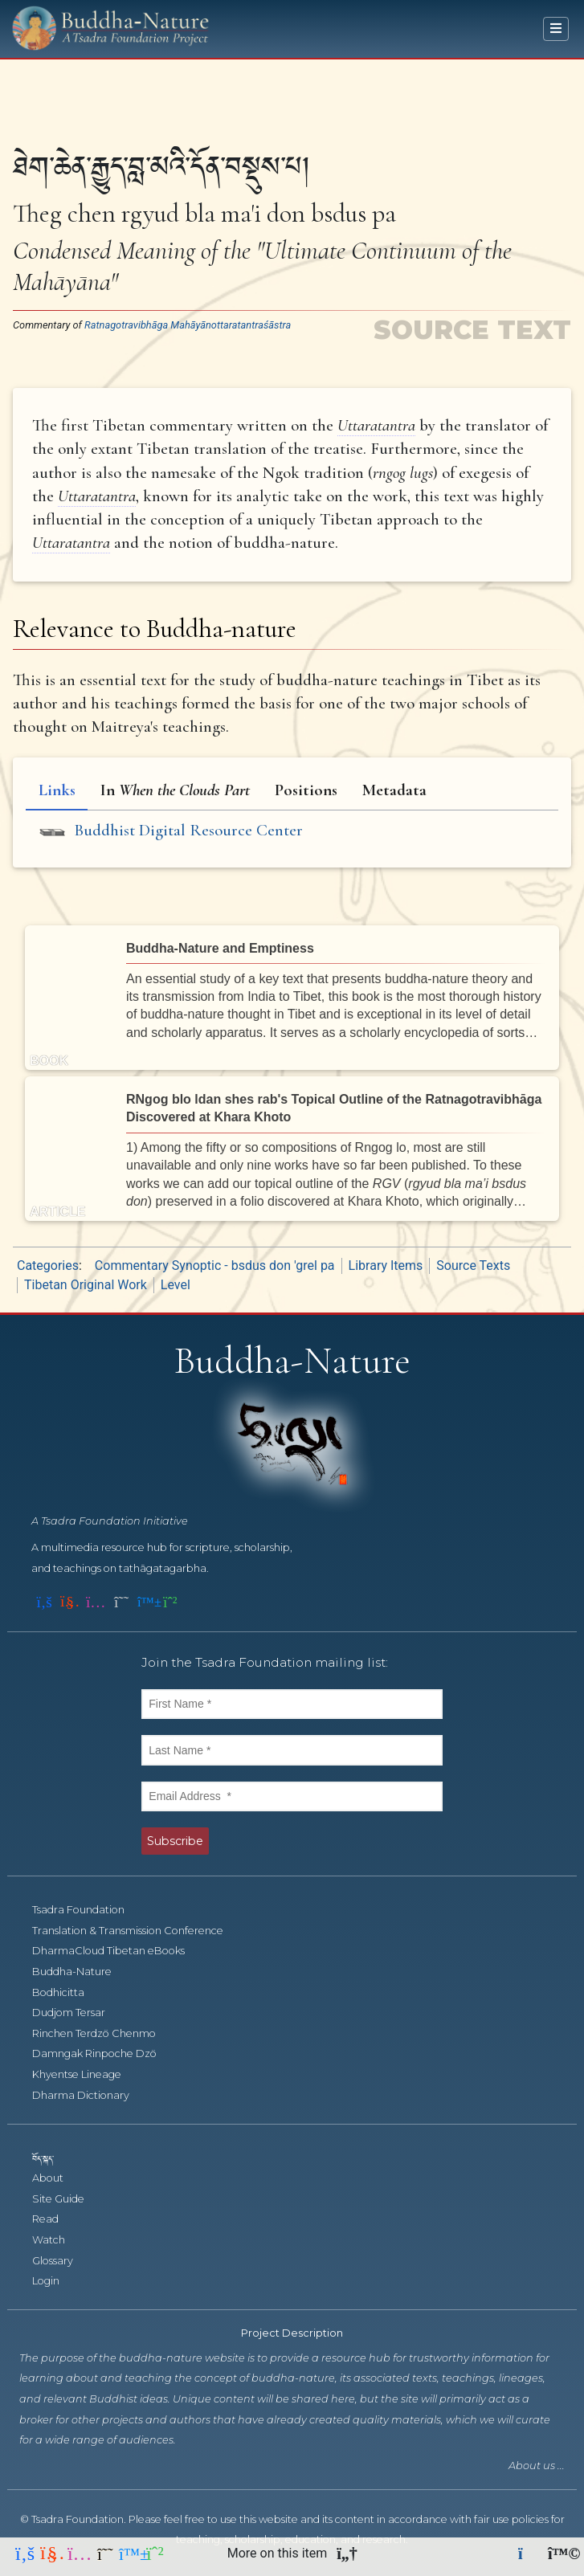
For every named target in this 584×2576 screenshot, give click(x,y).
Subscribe (175, 1841)
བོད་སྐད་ (50, 2158)
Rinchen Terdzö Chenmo (103, 2033)
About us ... (536, 2466)
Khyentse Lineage (85, 2074)
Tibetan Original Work (85, 1284)
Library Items (386, 1265)
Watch (57, 2240)
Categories (48, 1265)
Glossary (61, 2261)
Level (175, 1284)
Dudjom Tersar (77, 2013)
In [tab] (175, 790)
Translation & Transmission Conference (136, 1931)
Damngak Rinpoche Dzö (103, 2053)
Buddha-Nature (80, 1972)
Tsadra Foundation (87, 1910)
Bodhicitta (67, 1992)
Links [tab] (57, 790)
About (56, 2178)
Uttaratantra (376, 425)
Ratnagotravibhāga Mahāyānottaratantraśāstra (187, 325)
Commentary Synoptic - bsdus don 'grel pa (215, 1265)
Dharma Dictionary (89, 2095)
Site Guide (67, 2199)
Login (54, 2281)
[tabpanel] (292, 832)
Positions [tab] (306, 790)
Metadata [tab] (394, 790)
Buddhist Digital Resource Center (188, 830)
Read (54, 2219)
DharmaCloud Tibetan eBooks (116, 1951)
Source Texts (473, 1265)
